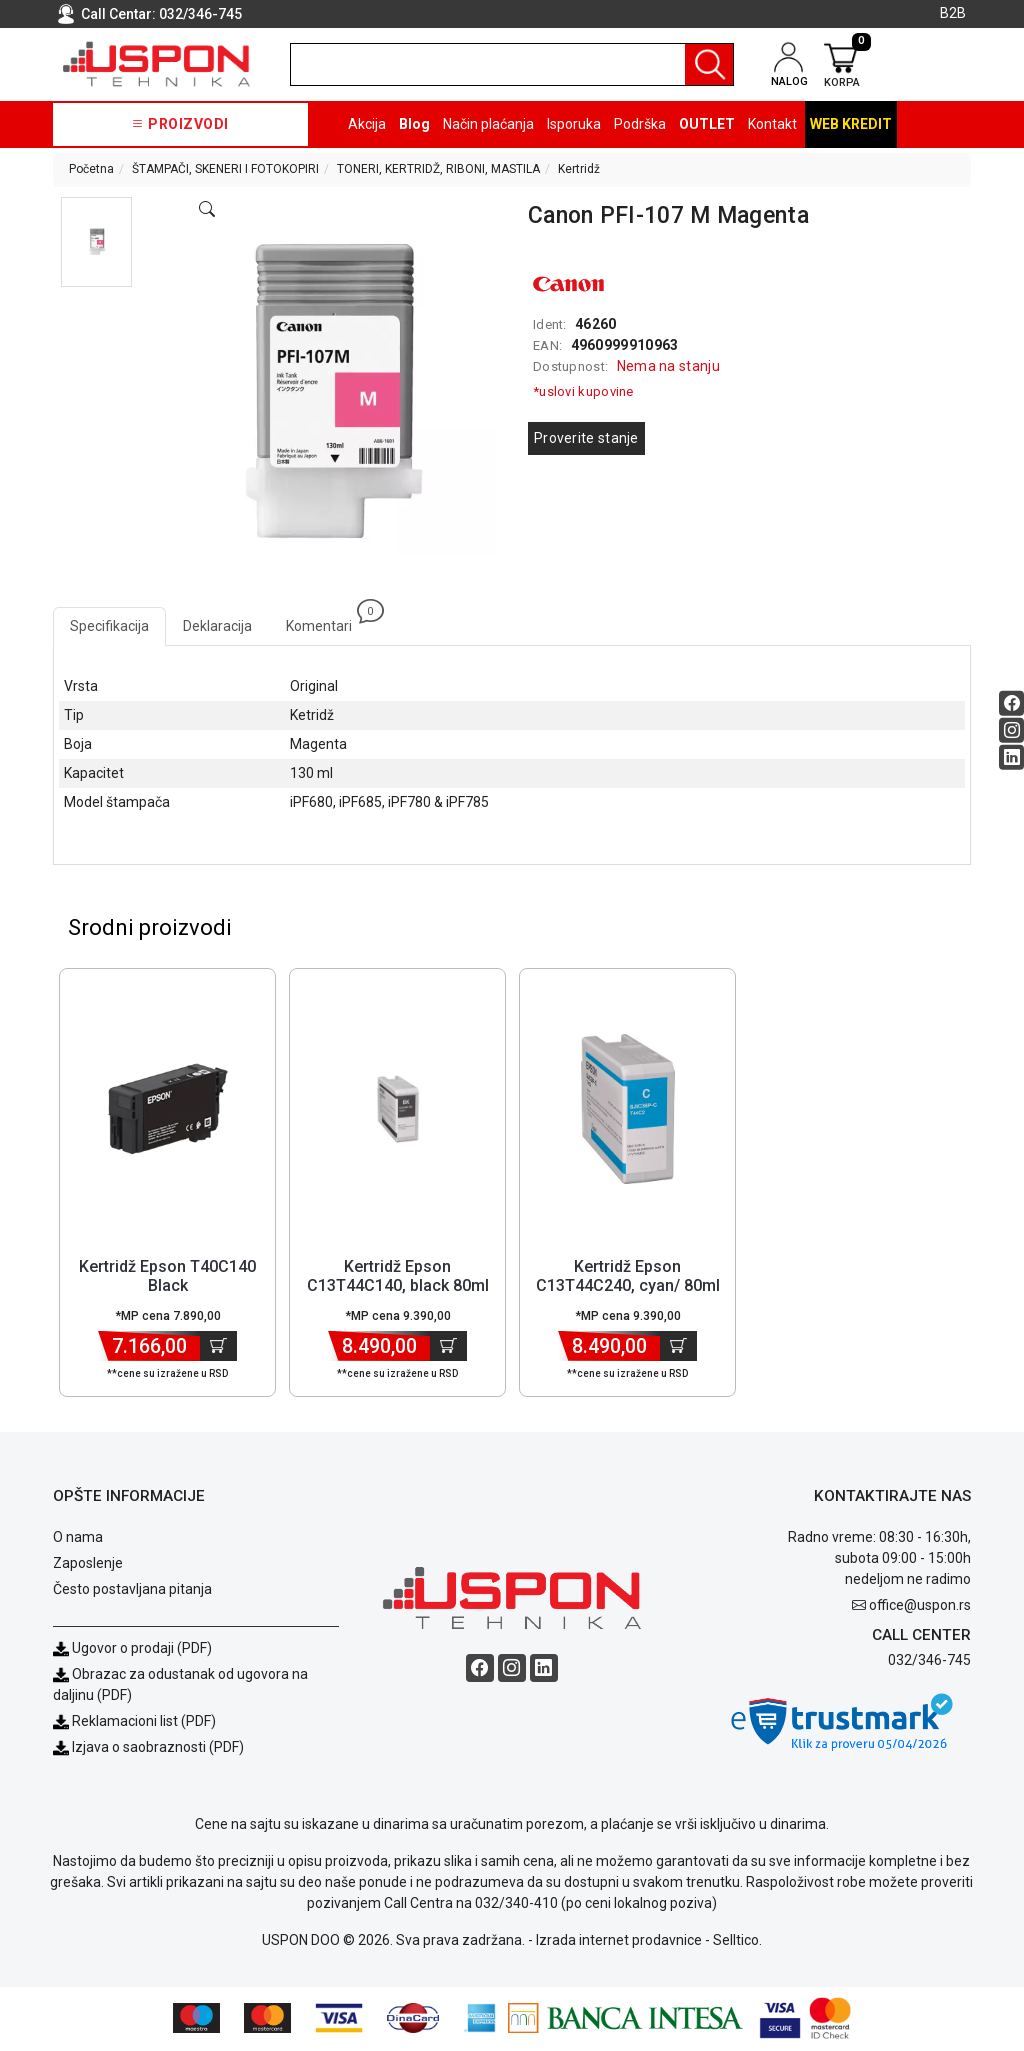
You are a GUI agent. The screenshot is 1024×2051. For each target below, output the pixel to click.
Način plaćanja (488, 124)
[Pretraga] (709, 64)
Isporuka (574, 124)
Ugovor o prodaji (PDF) (132, 1650)
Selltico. (737, 1942)
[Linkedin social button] (1011, 756)
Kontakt (772, 124)
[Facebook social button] (1011, 702)
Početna (91, 169)
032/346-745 (200, 14)
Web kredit (851, 124)
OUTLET (707, 124)
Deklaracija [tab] (217, 626)
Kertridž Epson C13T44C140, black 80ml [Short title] (398, 1278)
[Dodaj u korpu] (218, 1348)
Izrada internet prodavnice (619, 1942)
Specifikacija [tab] (109, 626)
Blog (414, 124)
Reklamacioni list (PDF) (134, 1723)
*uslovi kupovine (583, 391)
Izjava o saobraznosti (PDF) (158, 1749)
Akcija (367, 124)
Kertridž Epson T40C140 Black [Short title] (167, 1278)
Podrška (640, 124)
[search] (512, 64)
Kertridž (579, 169)
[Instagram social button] (1011, 729)
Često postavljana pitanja (132, 1591)
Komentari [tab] (327, 620)
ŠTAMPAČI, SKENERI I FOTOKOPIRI (225, 169)
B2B (953, 13)
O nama (78, 1539)
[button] (96, 242)
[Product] (168, 1111)
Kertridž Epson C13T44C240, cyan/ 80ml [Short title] (628, 1278)
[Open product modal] (207, 210)
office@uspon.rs (920, 1607)
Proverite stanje (586, 438)
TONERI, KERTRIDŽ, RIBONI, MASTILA (438, 169)
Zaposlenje (88, 1565)
